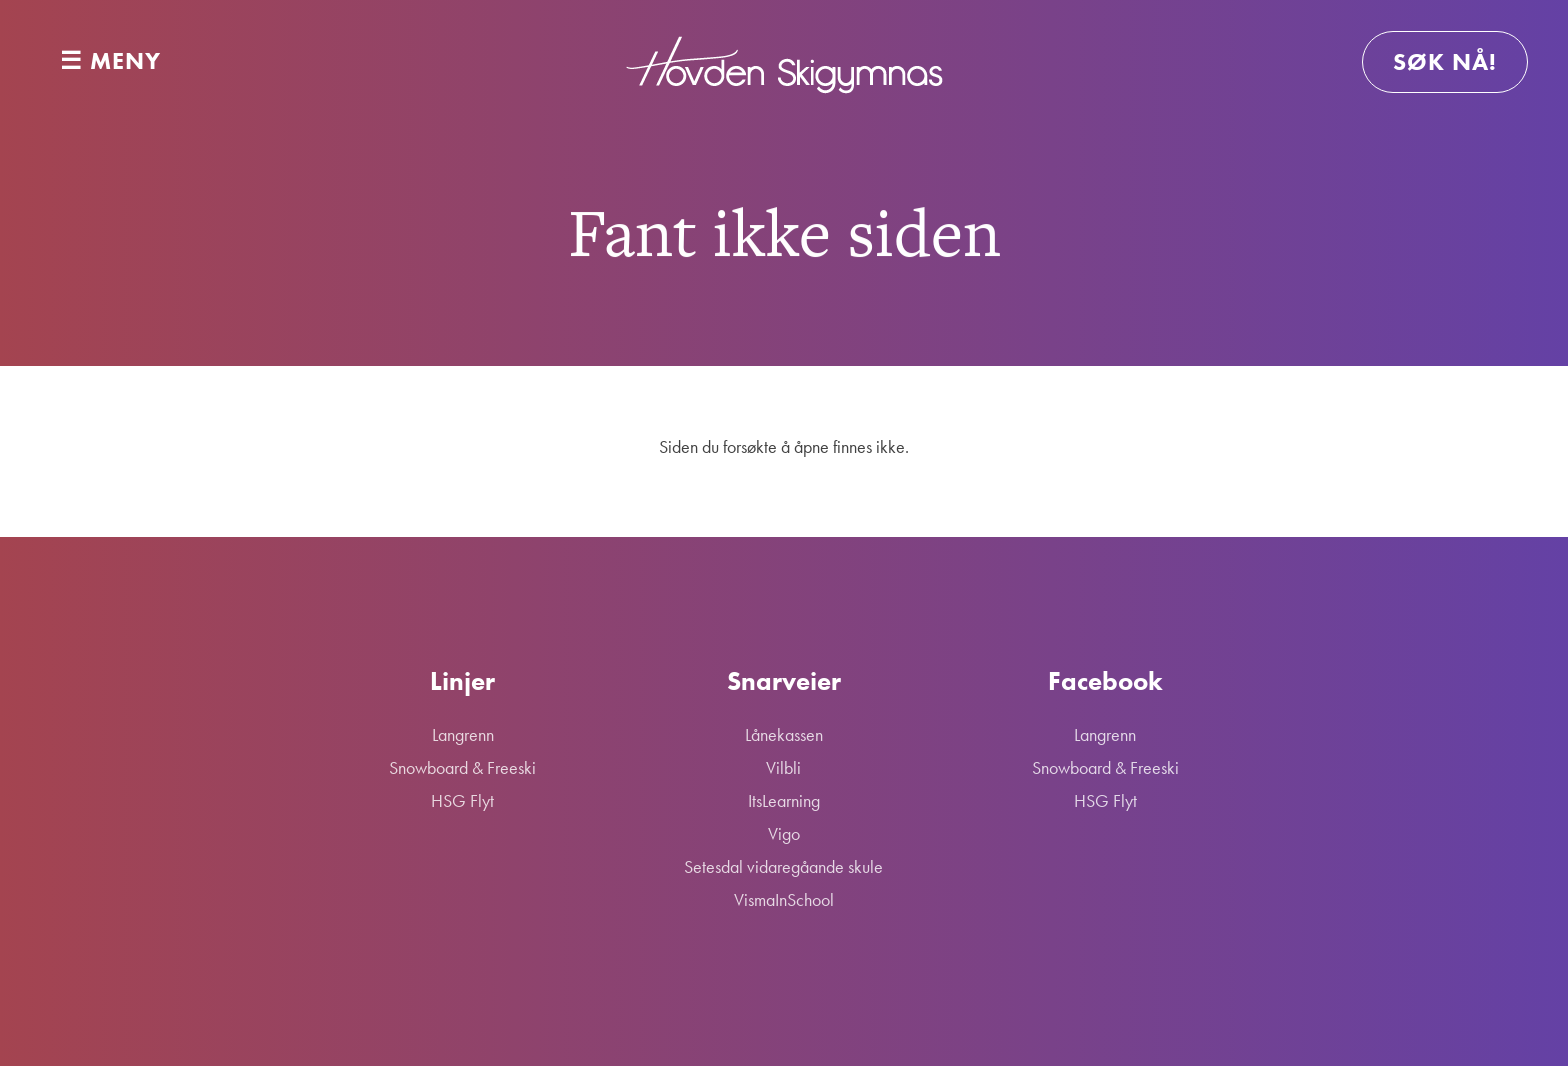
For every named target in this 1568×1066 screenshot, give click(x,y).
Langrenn (463, 734)
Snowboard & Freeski (462, 767)
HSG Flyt (462, 800)
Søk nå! (1445, 61)
